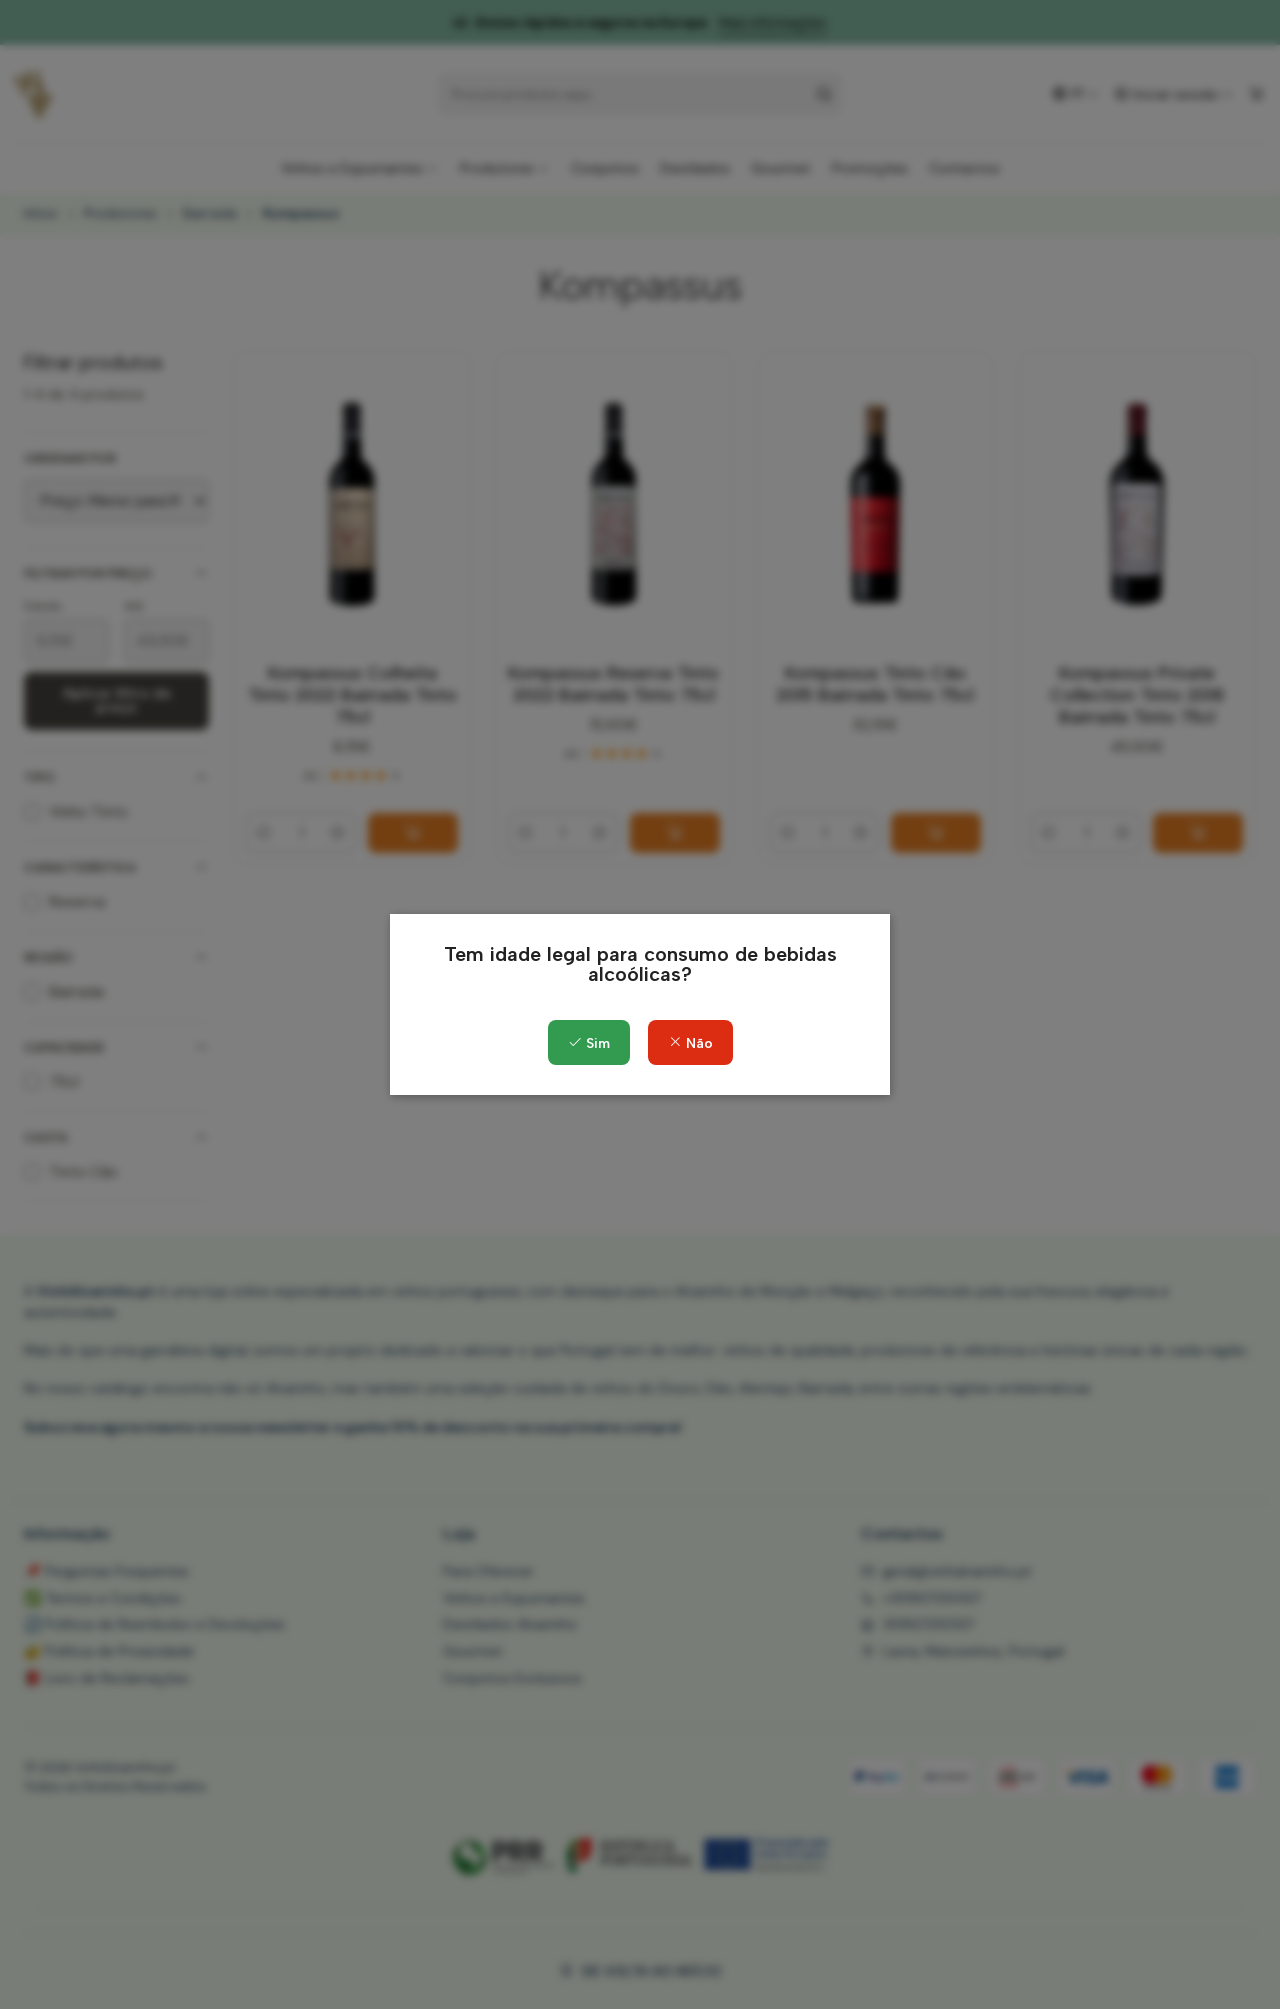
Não (690, 1043)
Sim (589, 1043)
